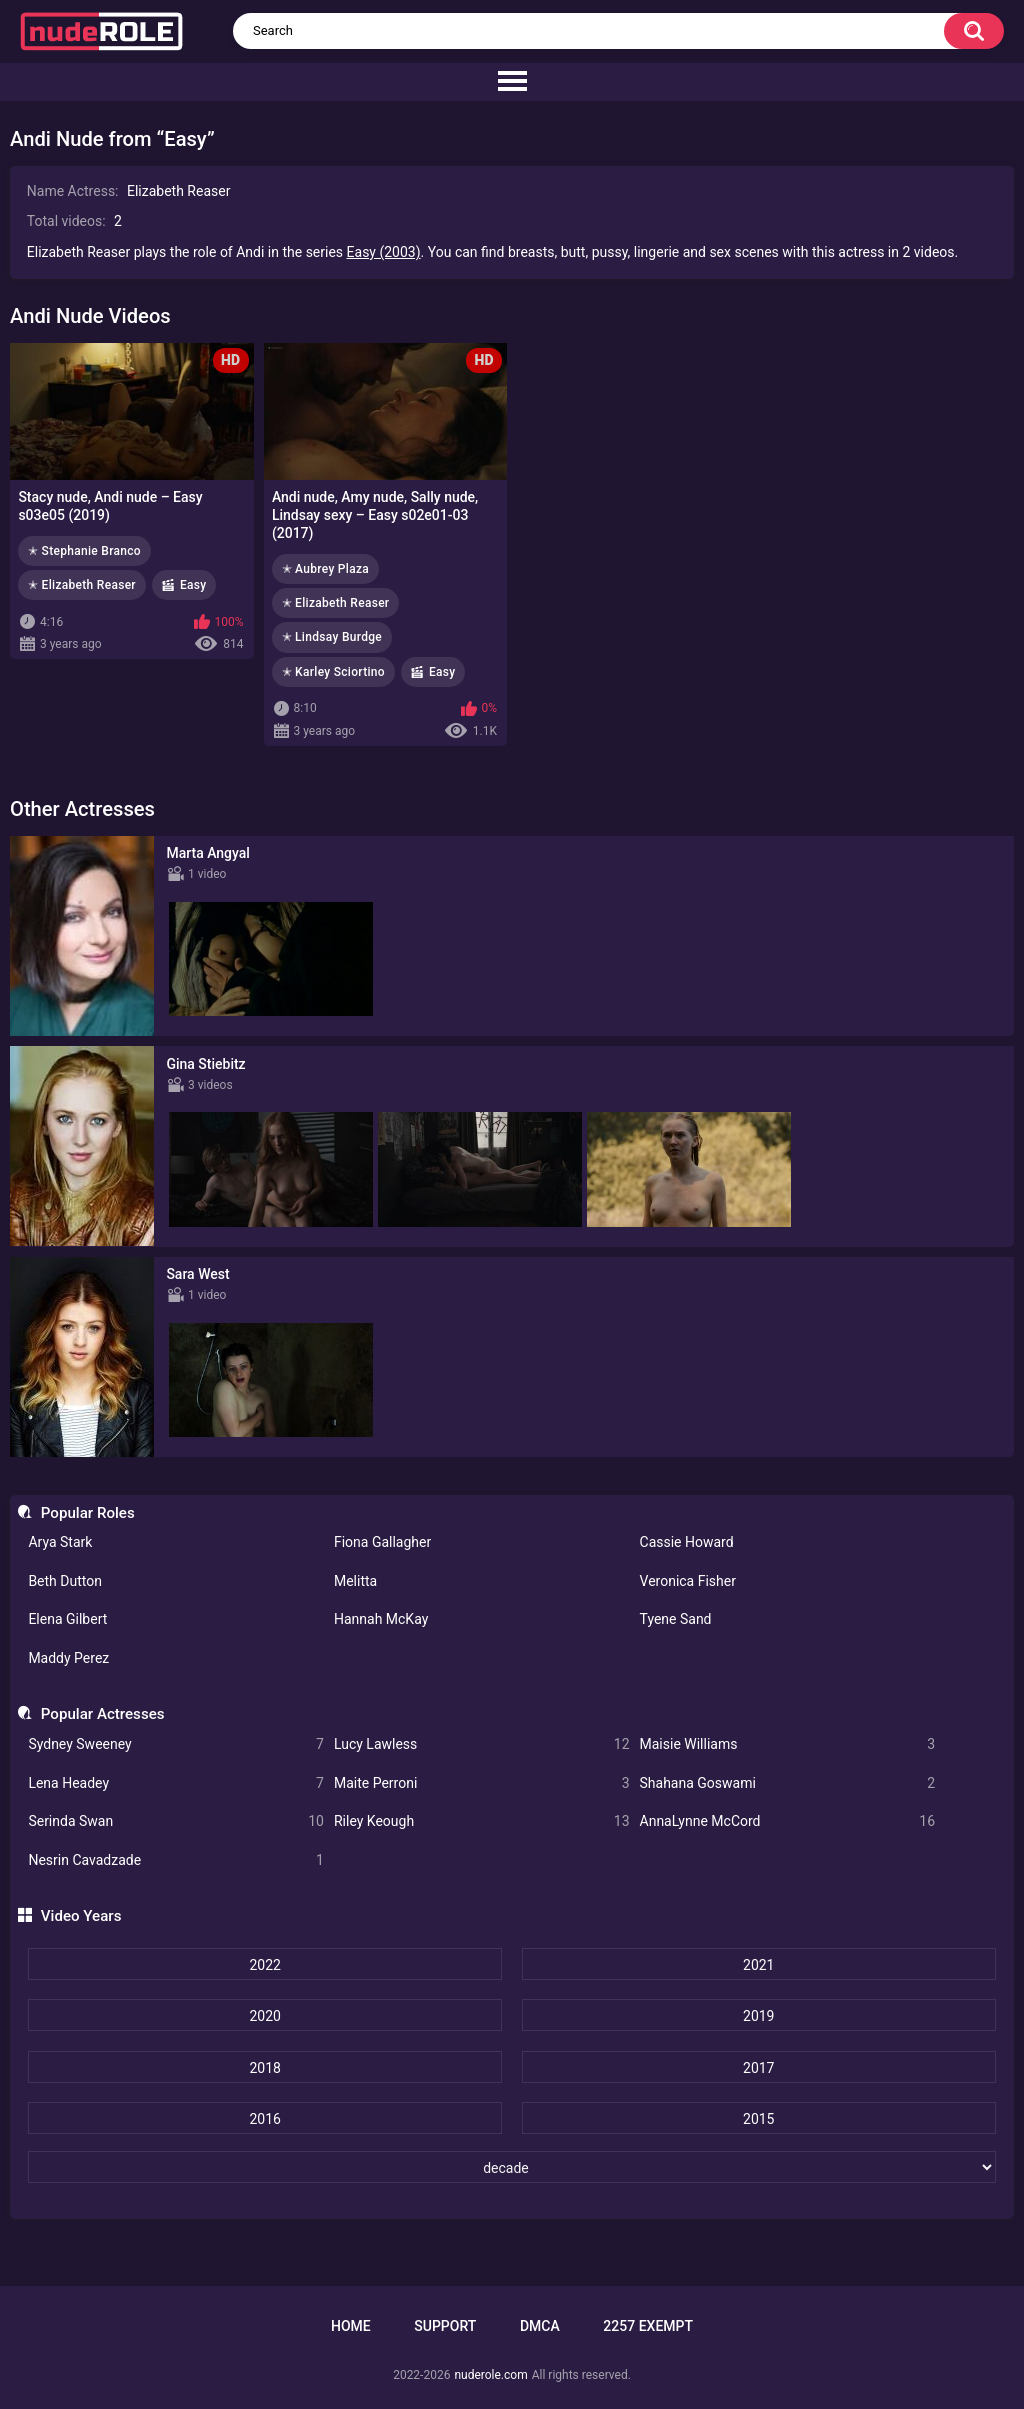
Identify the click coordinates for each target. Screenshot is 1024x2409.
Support (445, 2326)
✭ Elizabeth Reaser (82, 585)
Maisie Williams (788, 1744)
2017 (758, 2068)
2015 (758, 2119)
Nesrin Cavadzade (176, 1860)
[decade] (511, 2167)
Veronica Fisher (688, 1581)
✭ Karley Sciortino (333, 672)
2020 (264, 2016)
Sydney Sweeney (176, 1744)
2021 (758, 1965)
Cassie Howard (687, 1542)
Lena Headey (176, 1783)
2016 (264, 2119)
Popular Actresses (103, 1714)
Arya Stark (60, 1542)
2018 (264, 2068)
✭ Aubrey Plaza (326, 569)
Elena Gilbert (67, 1619)
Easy (193, 585)
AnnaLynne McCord (788, 1821)
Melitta (355, 1581)
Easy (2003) (384, 252)
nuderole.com (490, 2375)
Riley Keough (482, 1821)
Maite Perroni (482, 1783)
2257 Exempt (648, 2326)
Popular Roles (88, 1513)
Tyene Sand (676, 1619)
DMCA (540, 2326)
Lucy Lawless (482, 1744)
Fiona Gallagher (382, 1542)
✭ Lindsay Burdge (332, 637)
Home (351, 2326)
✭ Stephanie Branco (84, 551)
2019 (758, 2016)
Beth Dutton (65, 1581)
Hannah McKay (381, 1619)
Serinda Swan (176, 1821)
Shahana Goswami (788, 1783)
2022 (264, 1965)
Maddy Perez (68, 1658)
